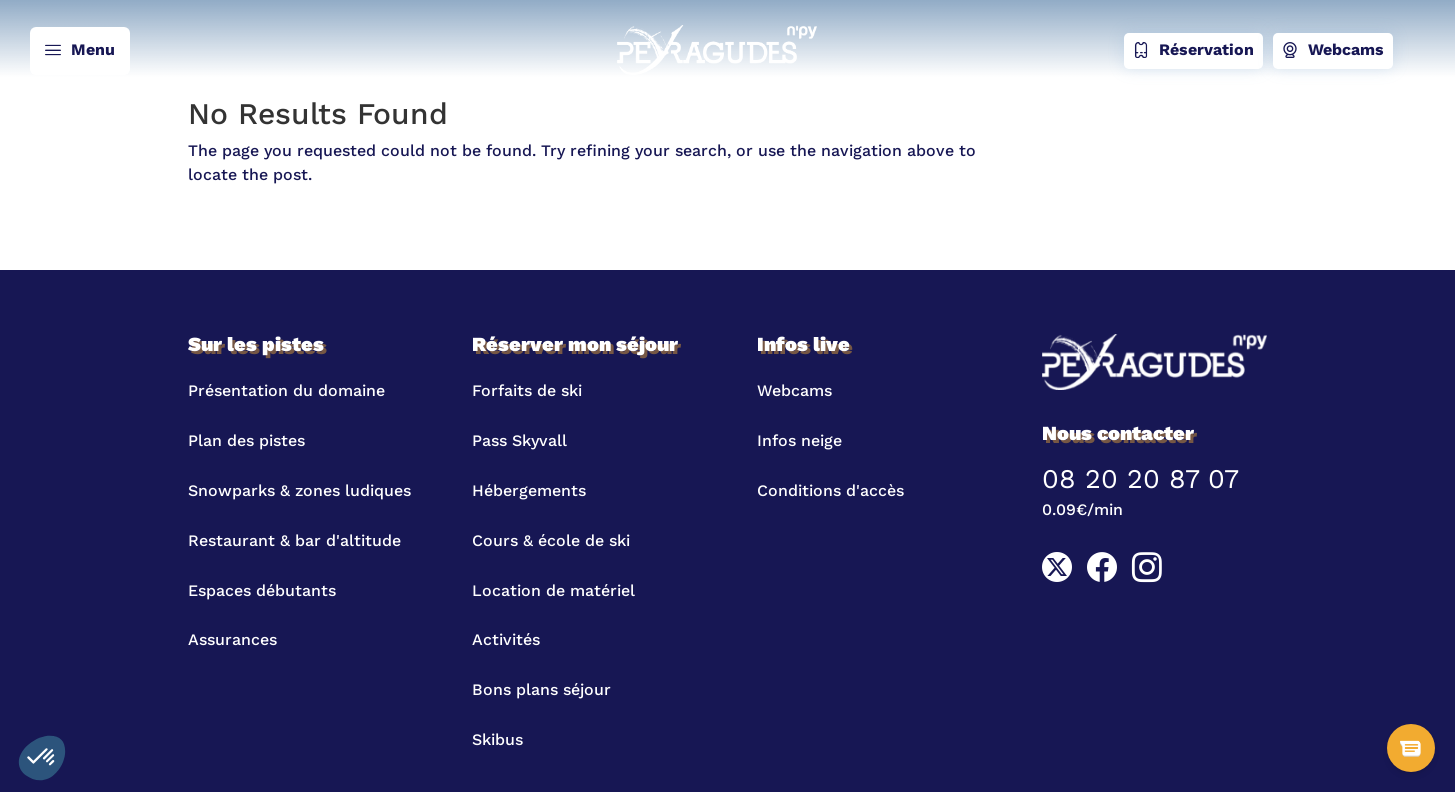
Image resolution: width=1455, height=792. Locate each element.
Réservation (1193, 51)
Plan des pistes (246, 440)
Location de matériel (553, 590)
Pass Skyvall (519, 440)
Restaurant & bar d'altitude (294, 540)
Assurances (232, 639)
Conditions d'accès (830, 490)
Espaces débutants (262, 590)
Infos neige (799, 440)
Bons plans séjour (541, 689)
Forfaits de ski (527, 390)
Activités (506, 639)
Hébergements (529, 490)
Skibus (497, 739)
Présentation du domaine (286, 390)
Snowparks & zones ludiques (299, 490)
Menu (80, 51)
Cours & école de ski (551, 540)
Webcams (1333, 51)
